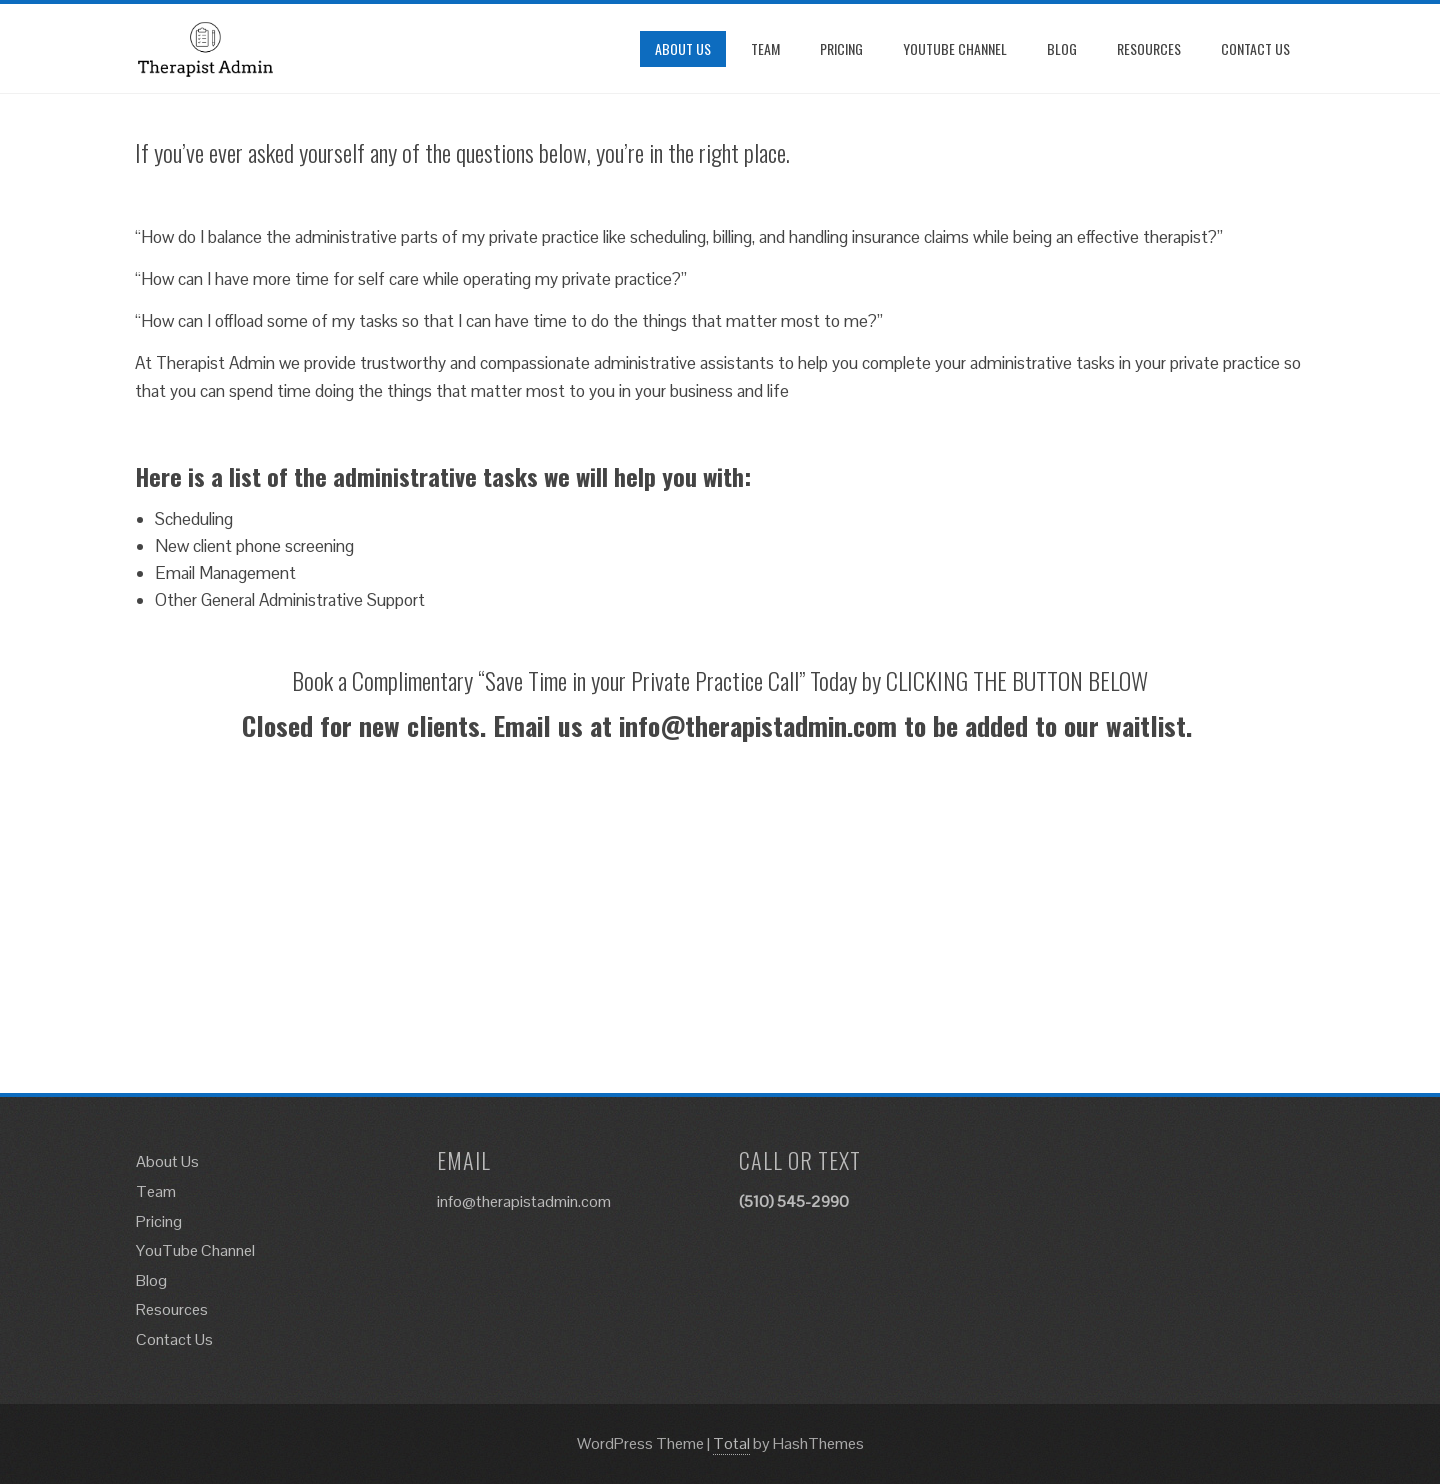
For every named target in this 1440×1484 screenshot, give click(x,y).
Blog (1062, 48)
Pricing (841, 48)
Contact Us (1255, 48)
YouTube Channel (955, 48)
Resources (1149, 48)
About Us (683, 48)
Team (765, 48)
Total (731, 1443)
